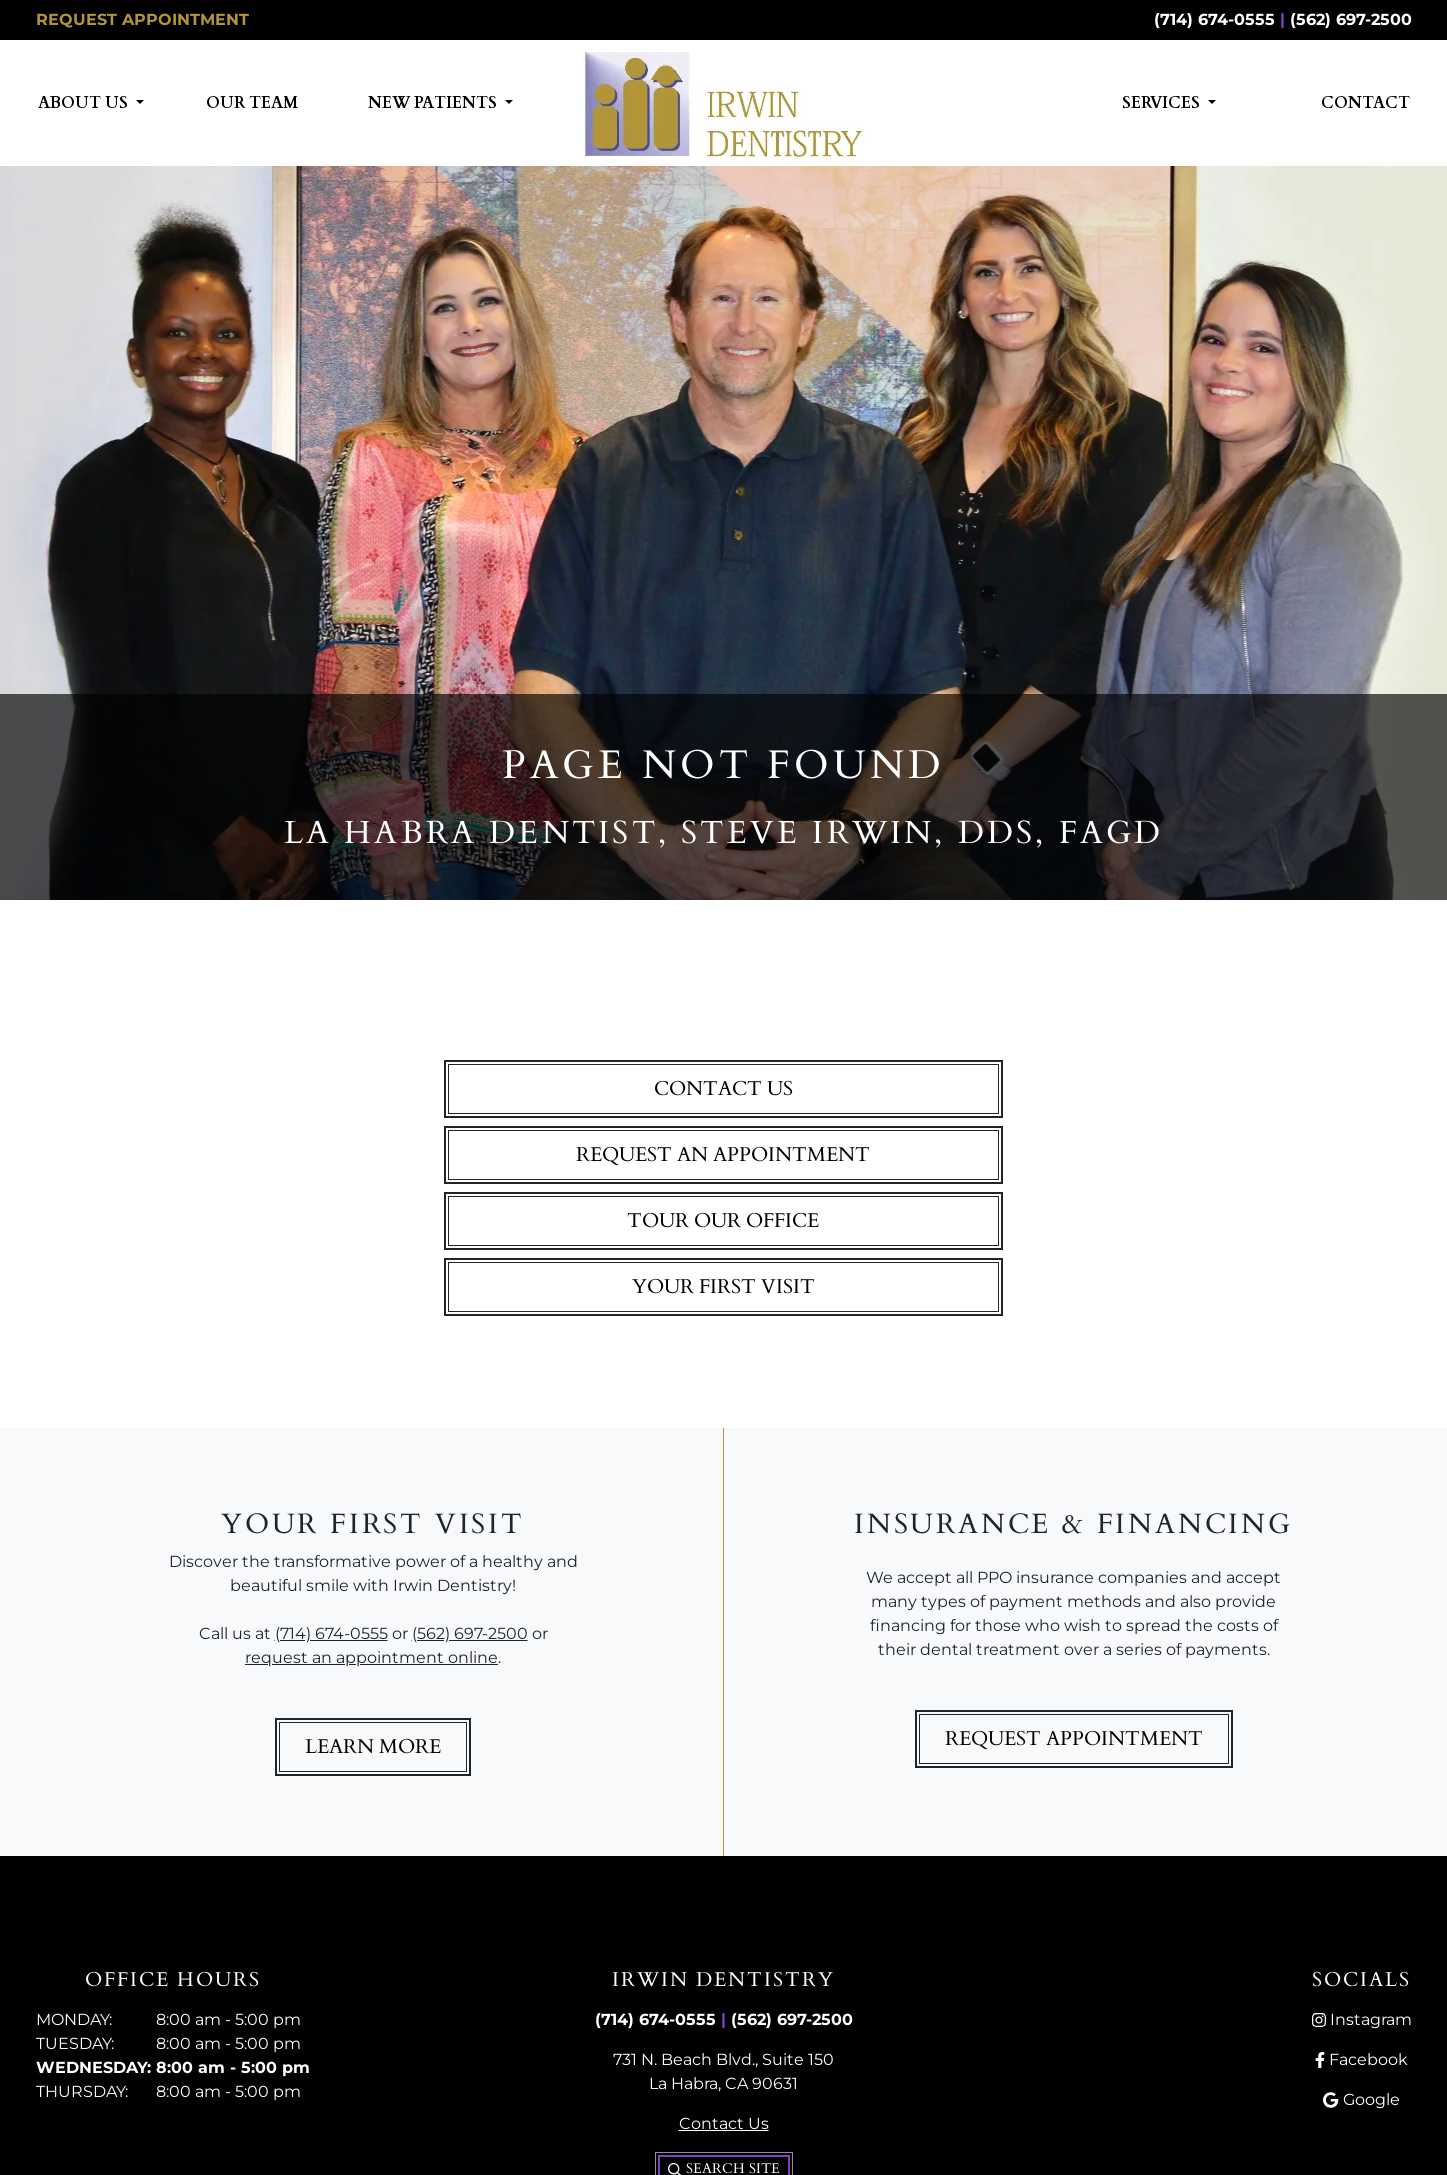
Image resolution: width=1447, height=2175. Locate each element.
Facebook (1361, 2059)
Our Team (252, 103)
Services (1163, 103)
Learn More (373, 1746)
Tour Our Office (723, 1220)
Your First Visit (723, 1286)
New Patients (434, 103)
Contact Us (723, 1088)
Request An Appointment (723, 1154)
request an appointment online (371, 1657)
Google (1361, 2099)
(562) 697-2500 (1351, 19)
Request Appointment (142, 19)
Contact (1365, 103)
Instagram (1362, 2019)
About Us (85, 103)
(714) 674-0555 (1214, 19)
